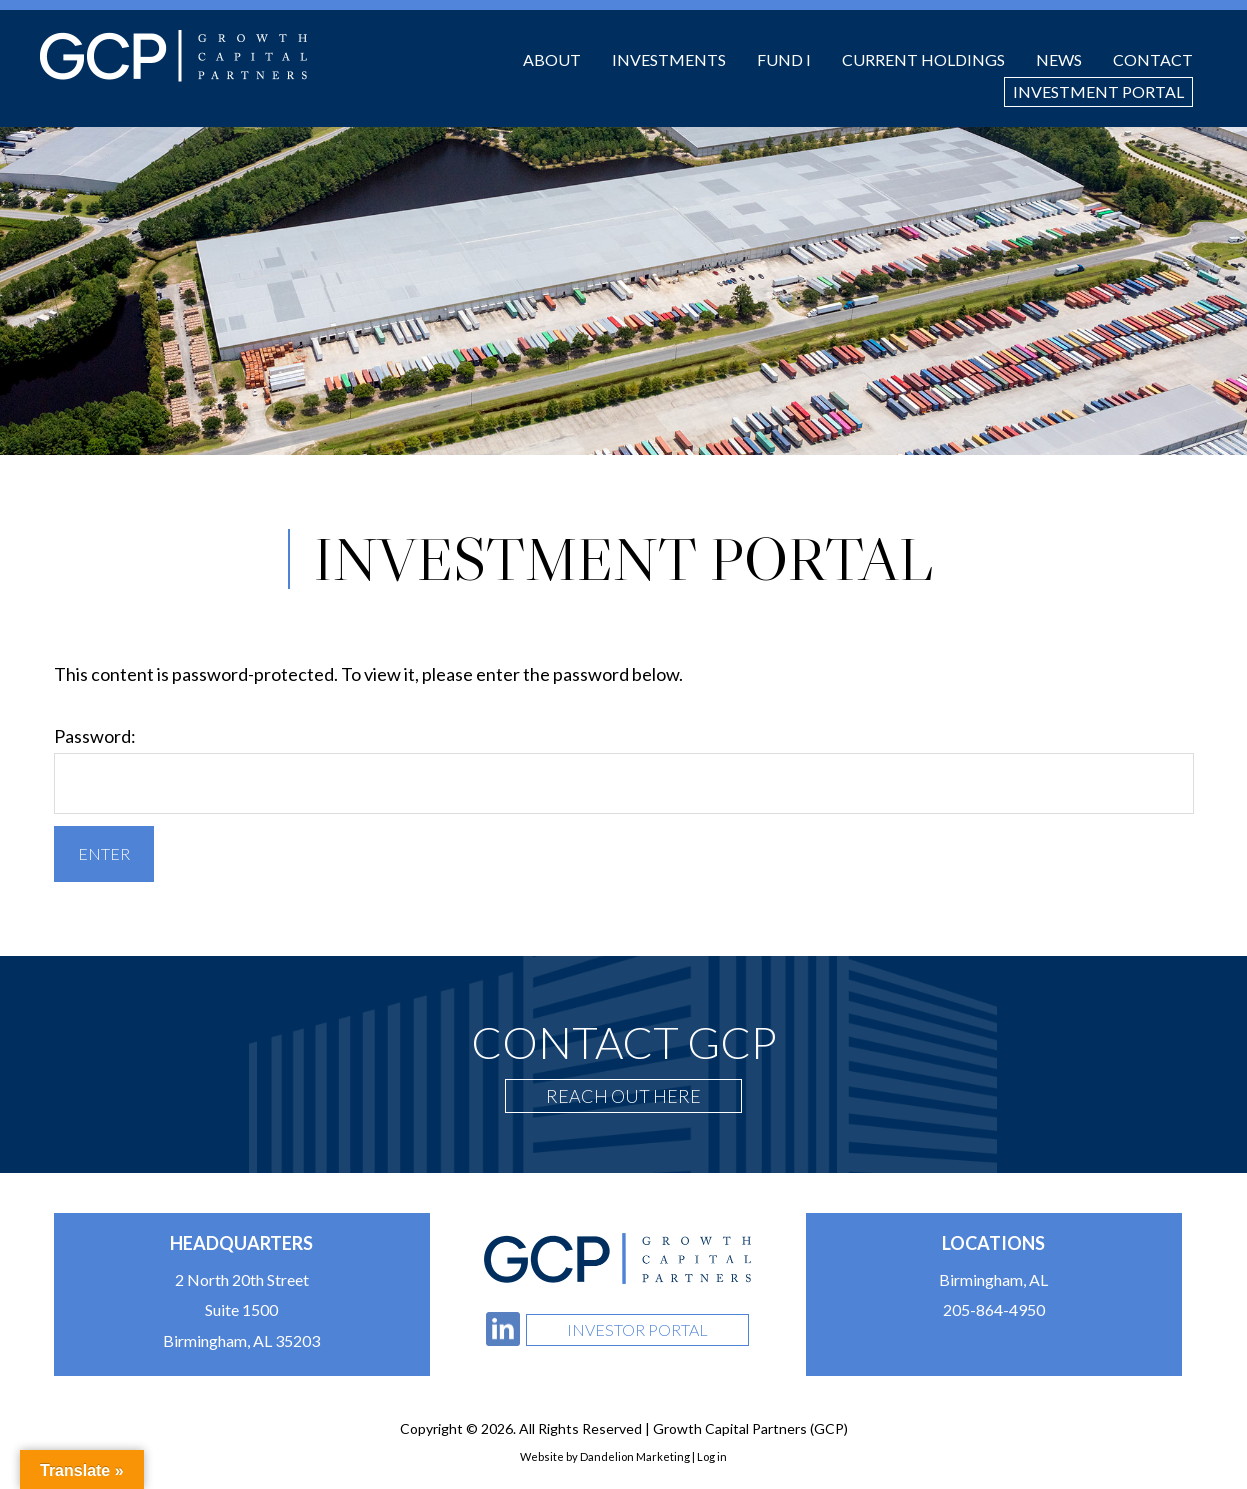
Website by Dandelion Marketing (605, 1456)
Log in (712, 1456)
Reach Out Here (623, 1096)
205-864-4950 (994, 1309)
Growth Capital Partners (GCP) (173, 56)
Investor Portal (637, 1329)
